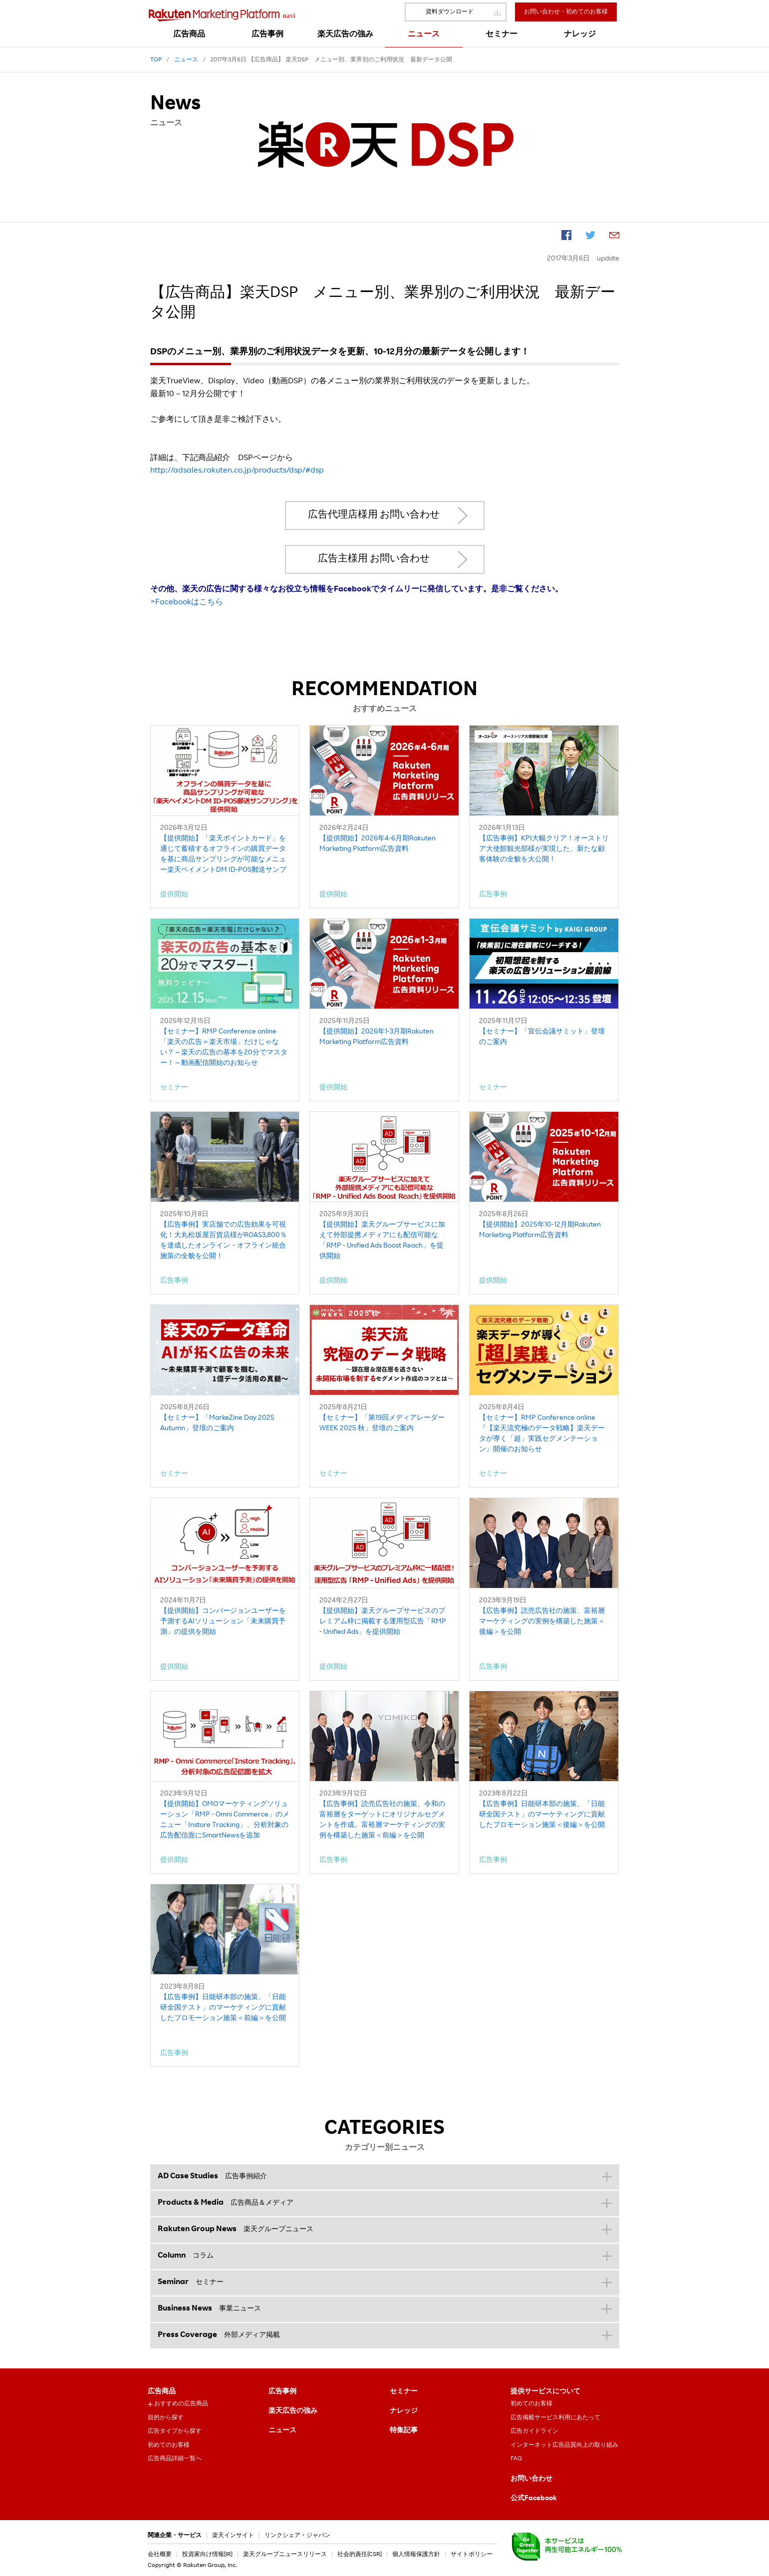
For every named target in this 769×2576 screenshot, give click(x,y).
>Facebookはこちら (186, 603)
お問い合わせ (531, 2479)
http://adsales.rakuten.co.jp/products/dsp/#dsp (237, 471)
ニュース (282, 2430)
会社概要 (160, 2555)
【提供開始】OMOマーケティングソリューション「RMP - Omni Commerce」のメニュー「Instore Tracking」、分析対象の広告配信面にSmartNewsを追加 (224, 1820)
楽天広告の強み (292, 2411)
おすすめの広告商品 (181, 2404)
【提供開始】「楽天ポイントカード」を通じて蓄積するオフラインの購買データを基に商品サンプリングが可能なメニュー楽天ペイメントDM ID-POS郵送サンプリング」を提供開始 (223, 855)
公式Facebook (534, 2498)
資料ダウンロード (450, 12)
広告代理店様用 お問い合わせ (374, 515)
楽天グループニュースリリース (285, 2555)
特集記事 (404, 2430)
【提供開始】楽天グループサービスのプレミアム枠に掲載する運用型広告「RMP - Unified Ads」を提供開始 (382, 1622)
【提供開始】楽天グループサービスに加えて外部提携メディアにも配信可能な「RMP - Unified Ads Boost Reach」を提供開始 (382, 1241)
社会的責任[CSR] (359, 2555)
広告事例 (282, 2391)
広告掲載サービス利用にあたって (555, 2418)
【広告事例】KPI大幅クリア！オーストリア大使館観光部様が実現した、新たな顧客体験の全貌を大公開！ (544, 849)
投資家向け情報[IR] (207, 2555)
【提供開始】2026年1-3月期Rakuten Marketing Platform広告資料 (376, 1037)
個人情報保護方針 (416, 2555)
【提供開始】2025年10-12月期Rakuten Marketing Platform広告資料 (540, 1230)
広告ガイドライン (534, 2431)
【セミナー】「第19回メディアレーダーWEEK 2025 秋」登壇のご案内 (382, 1423)
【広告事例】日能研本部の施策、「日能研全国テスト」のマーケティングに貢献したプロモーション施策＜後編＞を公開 (542, 1815)
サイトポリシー (472, 2555)
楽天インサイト (233, 2536)
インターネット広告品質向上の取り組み (564, 2445)
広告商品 (162, 2391)
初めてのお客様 (169, 2445)
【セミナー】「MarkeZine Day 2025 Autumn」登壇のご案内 (217, 1423)
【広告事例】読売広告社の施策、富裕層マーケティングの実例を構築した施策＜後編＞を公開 (542, 1622)
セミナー (404, 2391)
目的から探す (166, 2418)
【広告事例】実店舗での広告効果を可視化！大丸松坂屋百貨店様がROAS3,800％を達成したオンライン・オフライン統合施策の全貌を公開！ (223, 1241)
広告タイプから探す (175, 2431)
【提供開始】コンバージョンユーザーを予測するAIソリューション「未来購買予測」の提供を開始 (223, 1622)
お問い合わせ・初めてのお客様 (566, 12)
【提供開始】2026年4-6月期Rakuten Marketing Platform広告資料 (377, 844)
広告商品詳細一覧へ (175, 2459)
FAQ (516, 2459)
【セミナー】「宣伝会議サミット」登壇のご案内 (542, 1037)
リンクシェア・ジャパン (297, 2536)
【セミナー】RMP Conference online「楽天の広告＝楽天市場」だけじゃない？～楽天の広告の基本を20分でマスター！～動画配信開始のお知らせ (223, 1048)
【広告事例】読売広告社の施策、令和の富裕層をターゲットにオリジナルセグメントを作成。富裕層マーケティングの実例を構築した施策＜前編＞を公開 (382, 1820)
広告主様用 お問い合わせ (374, 559)
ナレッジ (404, 2411)
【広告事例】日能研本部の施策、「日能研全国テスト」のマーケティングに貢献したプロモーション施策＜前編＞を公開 (223, 2008)
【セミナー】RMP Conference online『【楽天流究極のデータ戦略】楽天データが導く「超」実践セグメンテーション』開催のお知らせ (542, 1434)
